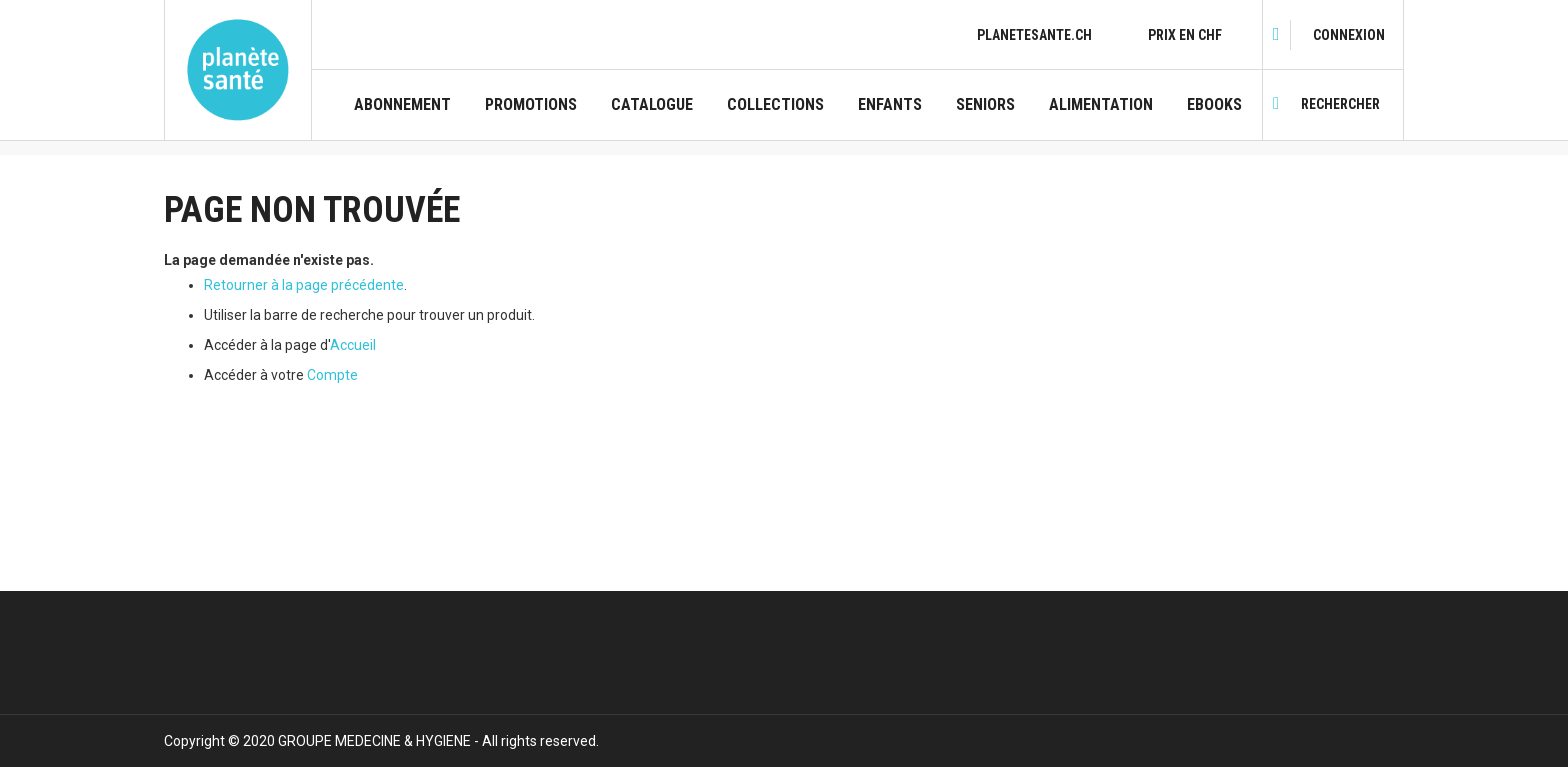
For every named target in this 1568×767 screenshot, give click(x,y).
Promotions (531, 105)
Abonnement (402, 105)
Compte (332, 375)
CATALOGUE (652, 105)
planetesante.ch (1034, 35)
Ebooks (1214, 105)
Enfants (890, 105)
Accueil (353, 345)
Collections (775, 105)
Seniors (985, 105)
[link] (1349, 35)
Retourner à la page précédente (304, 285)
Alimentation (1101, 105)
